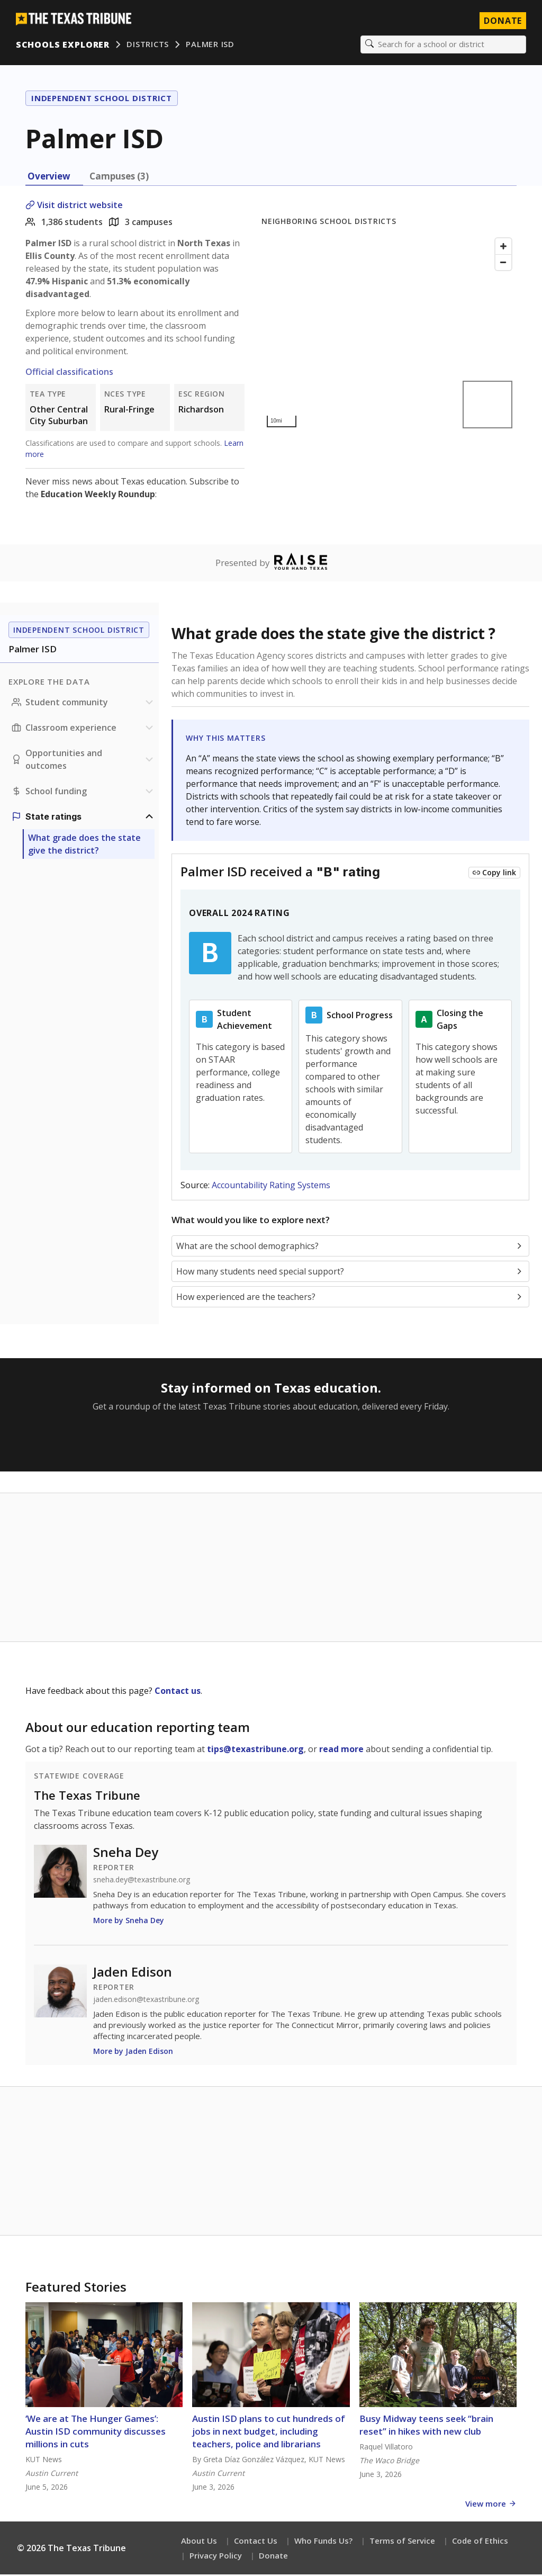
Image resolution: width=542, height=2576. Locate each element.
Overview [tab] (49, 177)
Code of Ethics (480, 2542)
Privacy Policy (215, 2557)
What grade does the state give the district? (84, 845)
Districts (149, 45)
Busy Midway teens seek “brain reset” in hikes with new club (426, 2426)
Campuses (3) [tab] (119, 177)
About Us (199, 2542)
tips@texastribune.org (255, 1750)
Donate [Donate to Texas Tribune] (502, 21)
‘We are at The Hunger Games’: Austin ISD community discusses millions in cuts (95, 2433)
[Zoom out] (503, 263)
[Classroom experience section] (83, 729)
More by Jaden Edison (133, 2053)
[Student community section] (83, 703)
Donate (273, 2557)
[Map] (389, 334)
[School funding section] (83, 792)
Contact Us (255, 2542)
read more (341, 1750)
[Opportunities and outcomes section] (83, 761)
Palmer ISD (211, 45)
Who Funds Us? (323, 2542)
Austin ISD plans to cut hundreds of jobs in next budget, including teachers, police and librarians (268, 2433)
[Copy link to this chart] (494, 874)
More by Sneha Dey (128, 1922)
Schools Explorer (64, 45)
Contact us (178, 1692)
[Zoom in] (503, 247)
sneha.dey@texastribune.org (141, 1881)
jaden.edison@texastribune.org (146, 2001)
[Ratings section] (83, 818)
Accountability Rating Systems (271, 1186)
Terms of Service (402, 2542)
